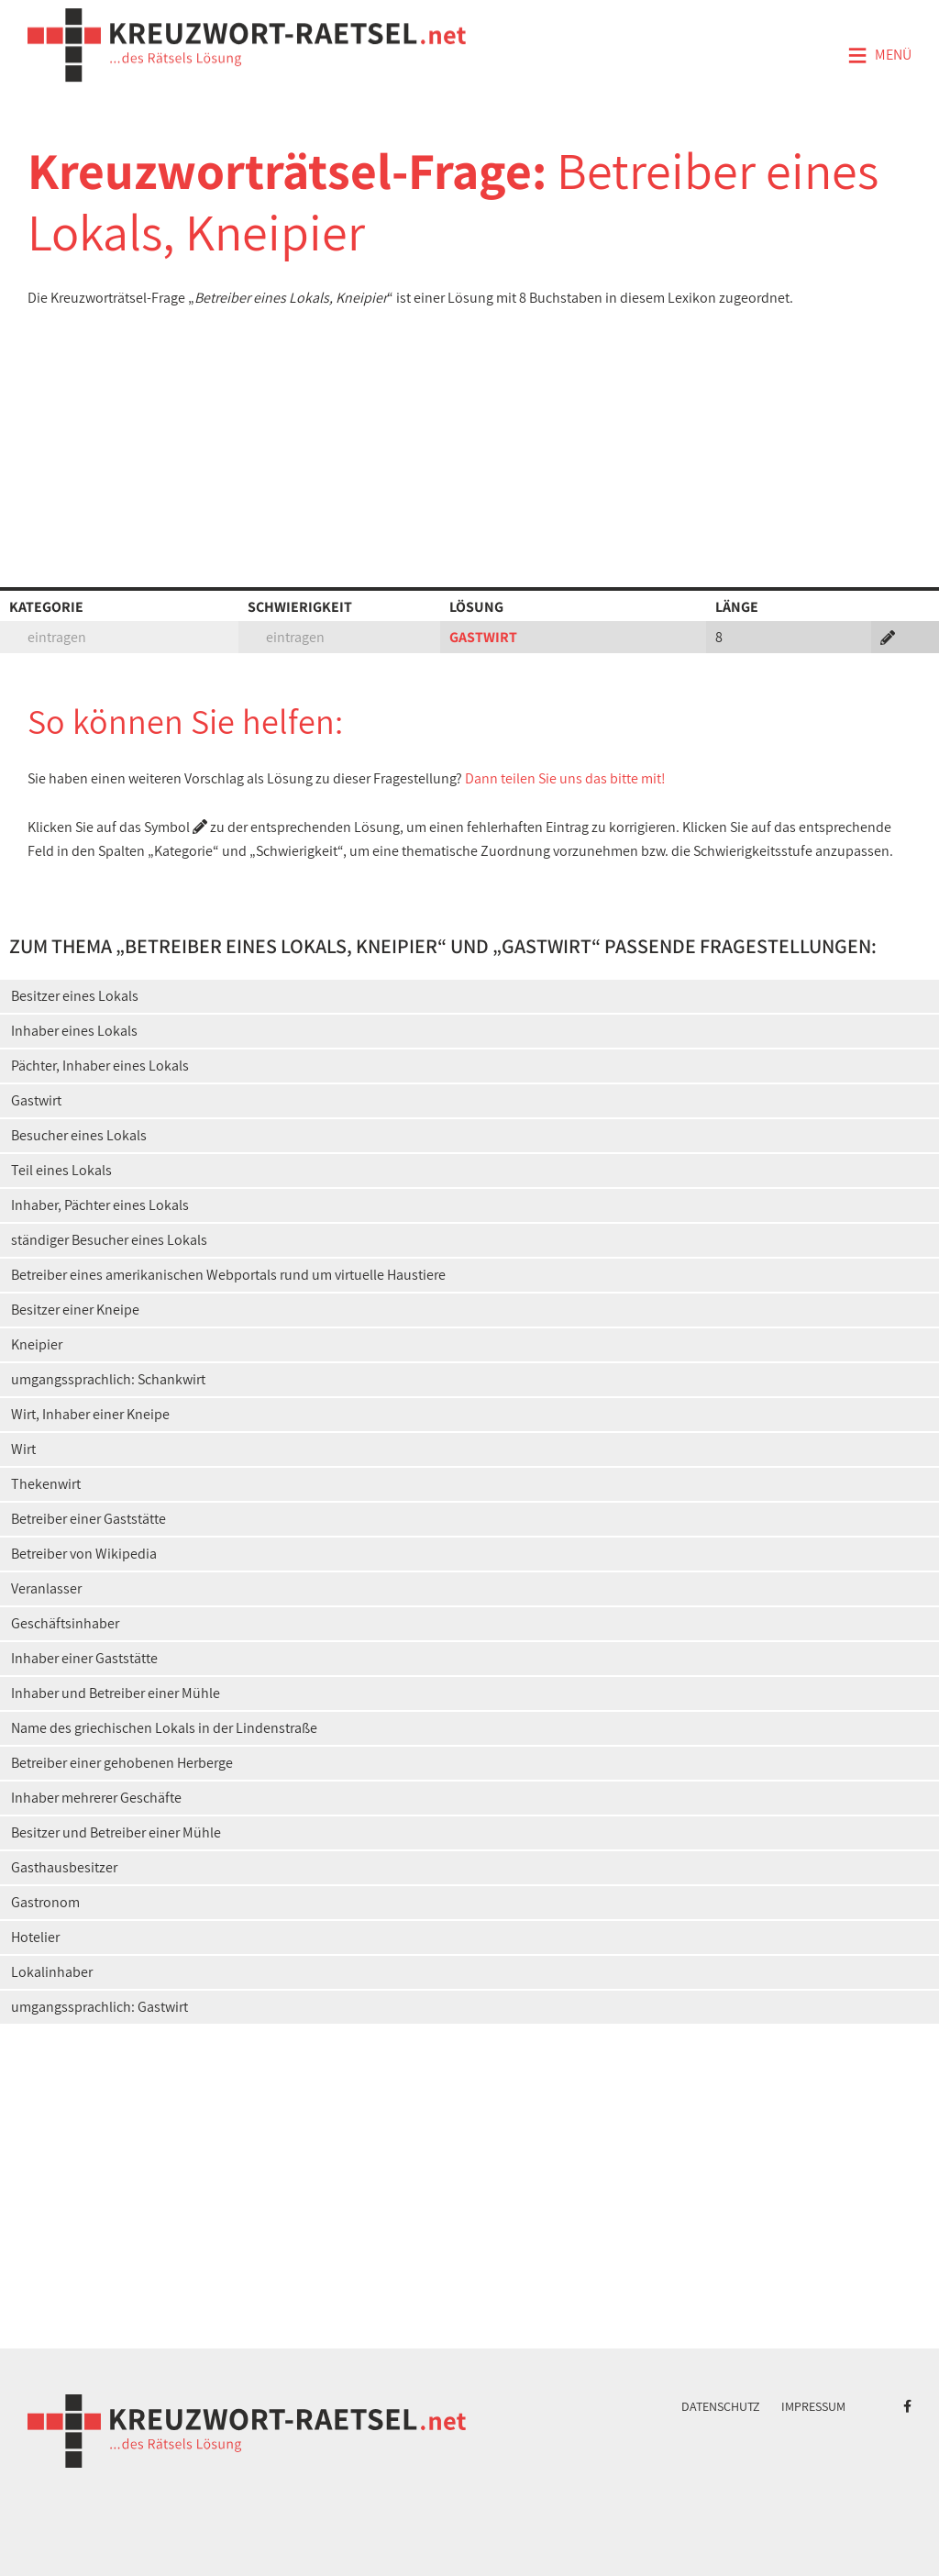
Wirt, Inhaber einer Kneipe (90, 1414)
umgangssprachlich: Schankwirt (108, 1379)
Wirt (23, 1449)
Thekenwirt (46, 1483)
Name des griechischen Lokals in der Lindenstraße (164, 1728)
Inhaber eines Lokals (74, 1030)
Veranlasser (46, 1588)
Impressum (813, 2406)
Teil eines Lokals (61, 1170)
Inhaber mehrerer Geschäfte (96, 1797)
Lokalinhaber (52, 1972)
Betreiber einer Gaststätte (88, 1518)
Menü (879, 56)
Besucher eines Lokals (79, 1135)
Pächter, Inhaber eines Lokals (100, 1065)
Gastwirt (36, 1100)
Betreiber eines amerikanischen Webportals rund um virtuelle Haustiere (228, 1274)
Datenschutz (720, 2406)
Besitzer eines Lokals (74, 995)
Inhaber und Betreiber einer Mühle (115, 1693)
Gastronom (45, 1902)
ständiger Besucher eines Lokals (109, 1239)
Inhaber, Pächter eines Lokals (100, 1205)
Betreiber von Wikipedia (84, 1553)
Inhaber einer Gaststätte (84, 1658)
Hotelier (35, 1937)
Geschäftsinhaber (65, 1623)
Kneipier (36, 1344)
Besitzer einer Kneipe (75, 1309)
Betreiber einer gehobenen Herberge (122, 1762)
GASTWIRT (483, 637)
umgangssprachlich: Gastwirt (99, 2006)
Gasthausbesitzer (64, 1867)
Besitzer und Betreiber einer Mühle (116, 1832)
